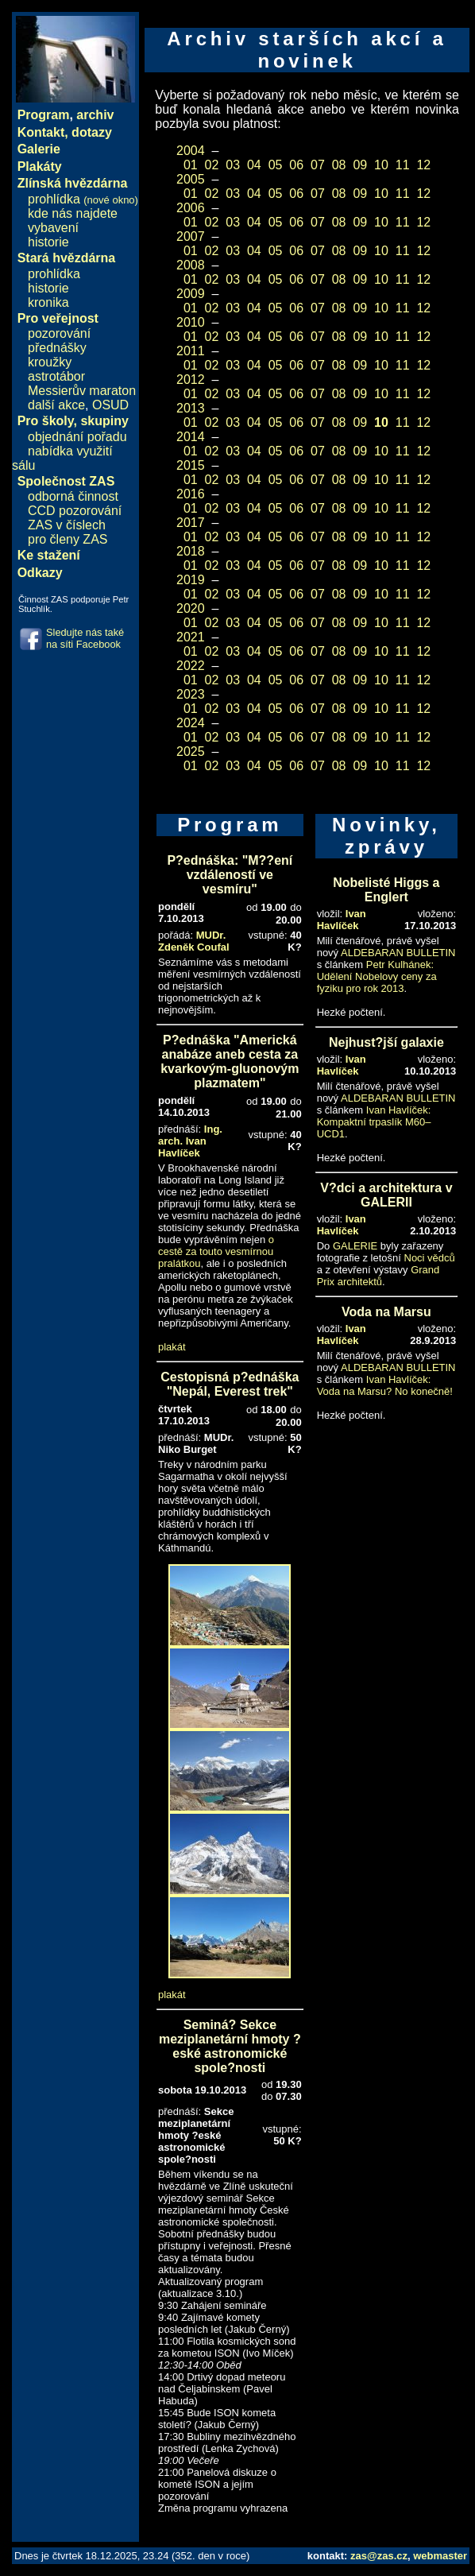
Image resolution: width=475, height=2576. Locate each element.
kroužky (49, 362)
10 (381, 165)
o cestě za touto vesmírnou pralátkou (216, 1251)
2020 (190, 608)
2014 (190, 437)
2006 (190, 208)
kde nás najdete (73, 213)
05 (275, 165)
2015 (190, 465)
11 (403, 165)
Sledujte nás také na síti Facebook (85, 638)
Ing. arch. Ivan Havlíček (190, 1141)
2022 (190, 665)
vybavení (53, 227)
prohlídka (83, 199)
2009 (190, 293)
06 (296, 165)
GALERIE (355, 1246)
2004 (190, 150)
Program (43, 115)
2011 (190, 351)
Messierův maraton (82, 390)
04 (254, 165)
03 (233, 165)
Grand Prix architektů (378, 1276)
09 (360, 165)
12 (423, 165)
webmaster (440, 2556)
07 (318, 165)
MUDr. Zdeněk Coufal (194, 941)
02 (212, 165)
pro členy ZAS (67, 539)
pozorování (59, 333)
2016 (190, 494)
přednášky (57, 347)
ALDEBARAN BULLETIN (398, 953)
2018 (190, 551)
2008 (190, 265)
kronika (48, 302)
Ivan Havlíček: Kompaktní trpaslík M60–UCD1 (374, 1122)
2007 (190, 236)
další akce (56, 405)
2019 (190, 580)
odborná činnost (73, 496)
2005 (190, 179)
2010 (190, 322)
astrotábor (56, 376)
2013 (190, 408)
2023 (190, 694)
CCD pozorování (75, 510)
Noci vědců (429, 1258)
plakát (172, 1347)
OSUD (110, 405)
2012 (190, 379)
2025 (190, 751)
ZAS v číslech (67, 525)
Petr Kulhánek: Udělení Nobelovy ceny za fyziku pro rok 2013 (377, 976)
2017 (190, 522)
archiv (95, 115)
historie (48, 242)
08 (339, 165)
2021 (190, 637)
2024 (190, 723)
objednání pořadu (77, 437)
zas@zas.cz (378, 2556)
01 (190, 165)
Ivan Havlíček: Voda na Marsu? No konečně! (385, 1385)
